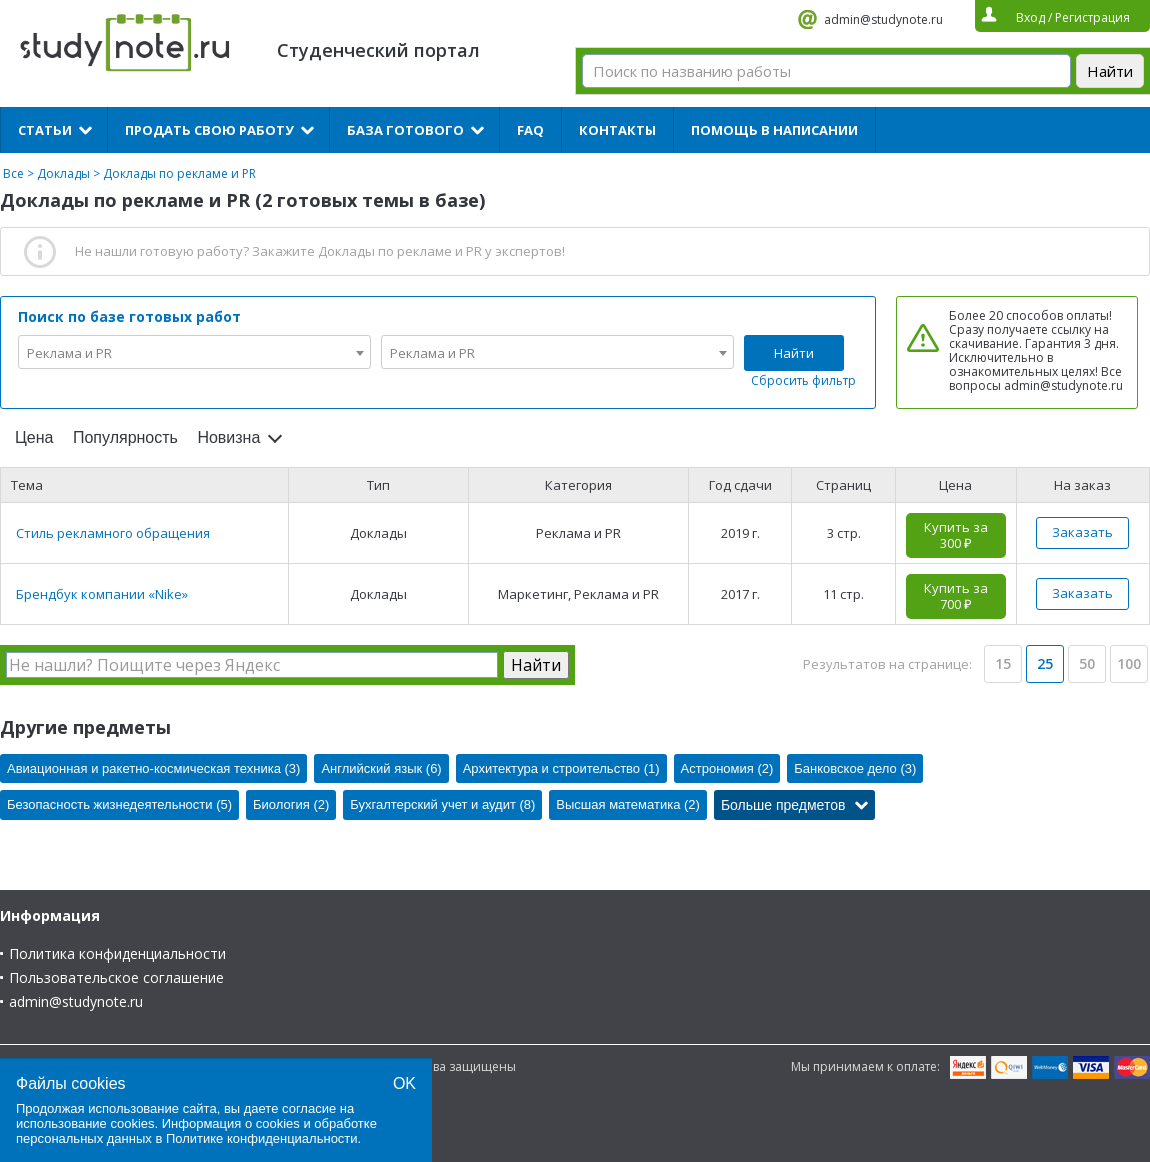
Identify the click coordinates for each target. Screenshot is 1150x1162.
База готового (405, 130)
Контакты (617, 130)
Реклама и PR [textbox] (69, 353)
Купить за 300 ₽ (956, 535)
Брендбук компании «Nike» (102, 594)
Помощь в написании (774, 130)
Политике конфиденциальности (262, 1138)
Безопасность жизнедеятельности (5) (119, 804)
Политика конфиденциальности (117, 953)
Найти (794, 353)
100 (1129, 663)
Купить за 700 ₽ (956, 596)
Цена (34, 437)
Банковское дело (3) (855, 768)
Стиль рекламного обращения (113, 533)
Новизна (228, 437)
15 (1003, 663)
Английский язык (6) (381, 768)
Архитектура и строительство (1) (561, 768)
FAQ (530, 130)
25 (1045, 663)
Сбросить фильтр (803, 380)
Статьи (45, 130)
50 (1087, 663)
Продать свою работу (209, 130)
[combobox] (194, 352)
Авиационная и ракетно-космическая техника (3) (153, 768)
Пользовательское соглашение (116, 977)
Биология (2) (291, 804)
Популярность (125, 437)
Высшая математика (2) (628, 804)
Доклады (63, 173)
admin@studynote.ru (883, 19)
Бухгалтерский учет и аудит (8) (442, 804)
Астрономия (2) (727, 768)
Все (13, 173)
